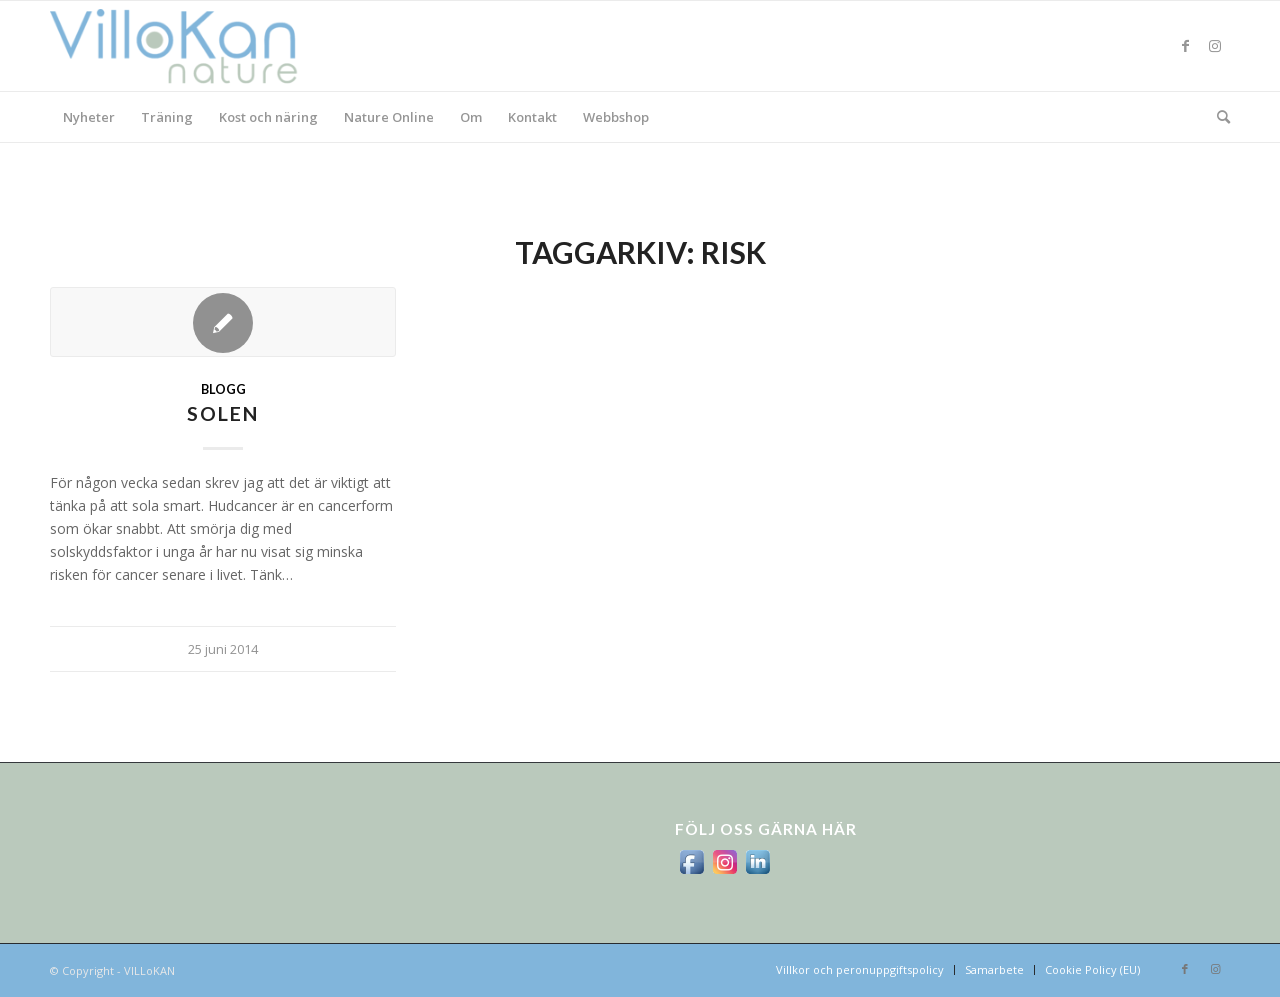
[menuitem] (89, 117)
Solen (223, 413)
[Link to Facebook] (1185, 46)
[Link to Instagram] (1215, 46)
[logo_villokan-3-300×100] (185, 46)
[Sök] (1217, 117)
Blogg (223, 389)
